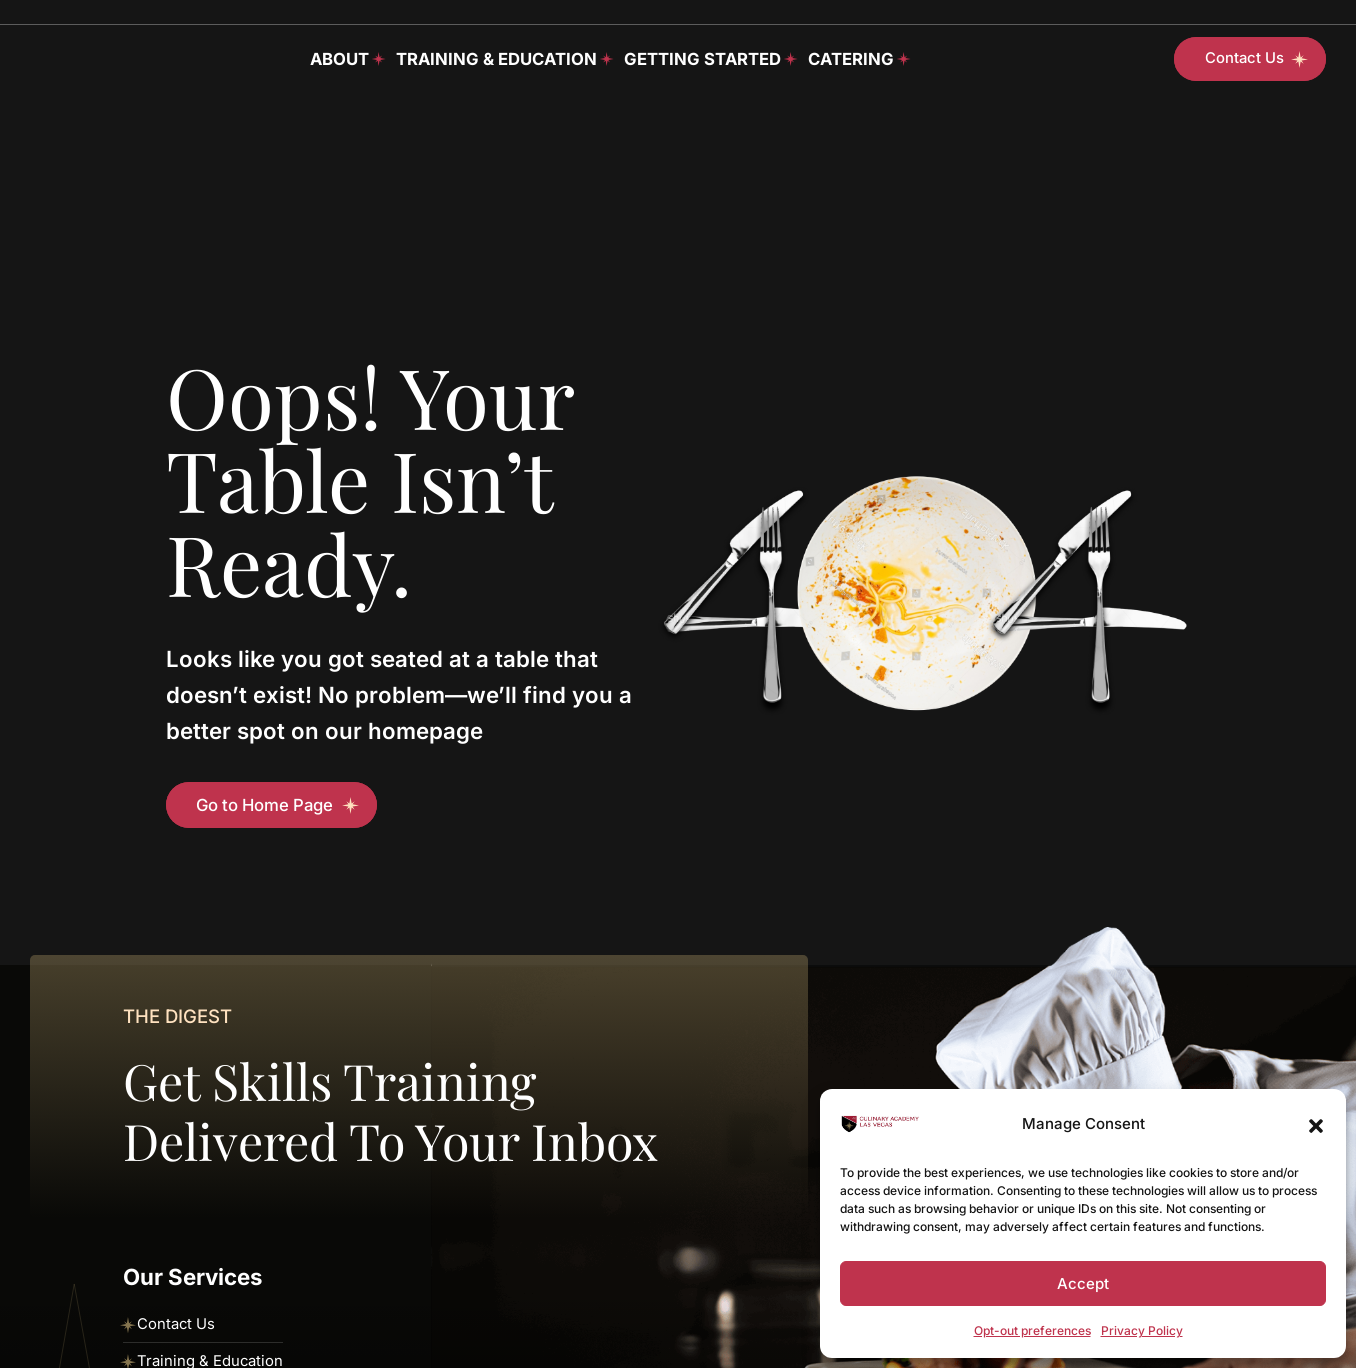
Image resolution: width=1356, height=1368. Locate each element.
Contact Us (176, 1324)
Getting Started (702, 59)
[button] (1316, 1124)
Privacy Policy (1142, 1330)
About (339, 59)
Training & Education (496, 59)
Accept (1083, 1283)
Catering (851, 59)
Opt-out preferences (1032, 1330)
